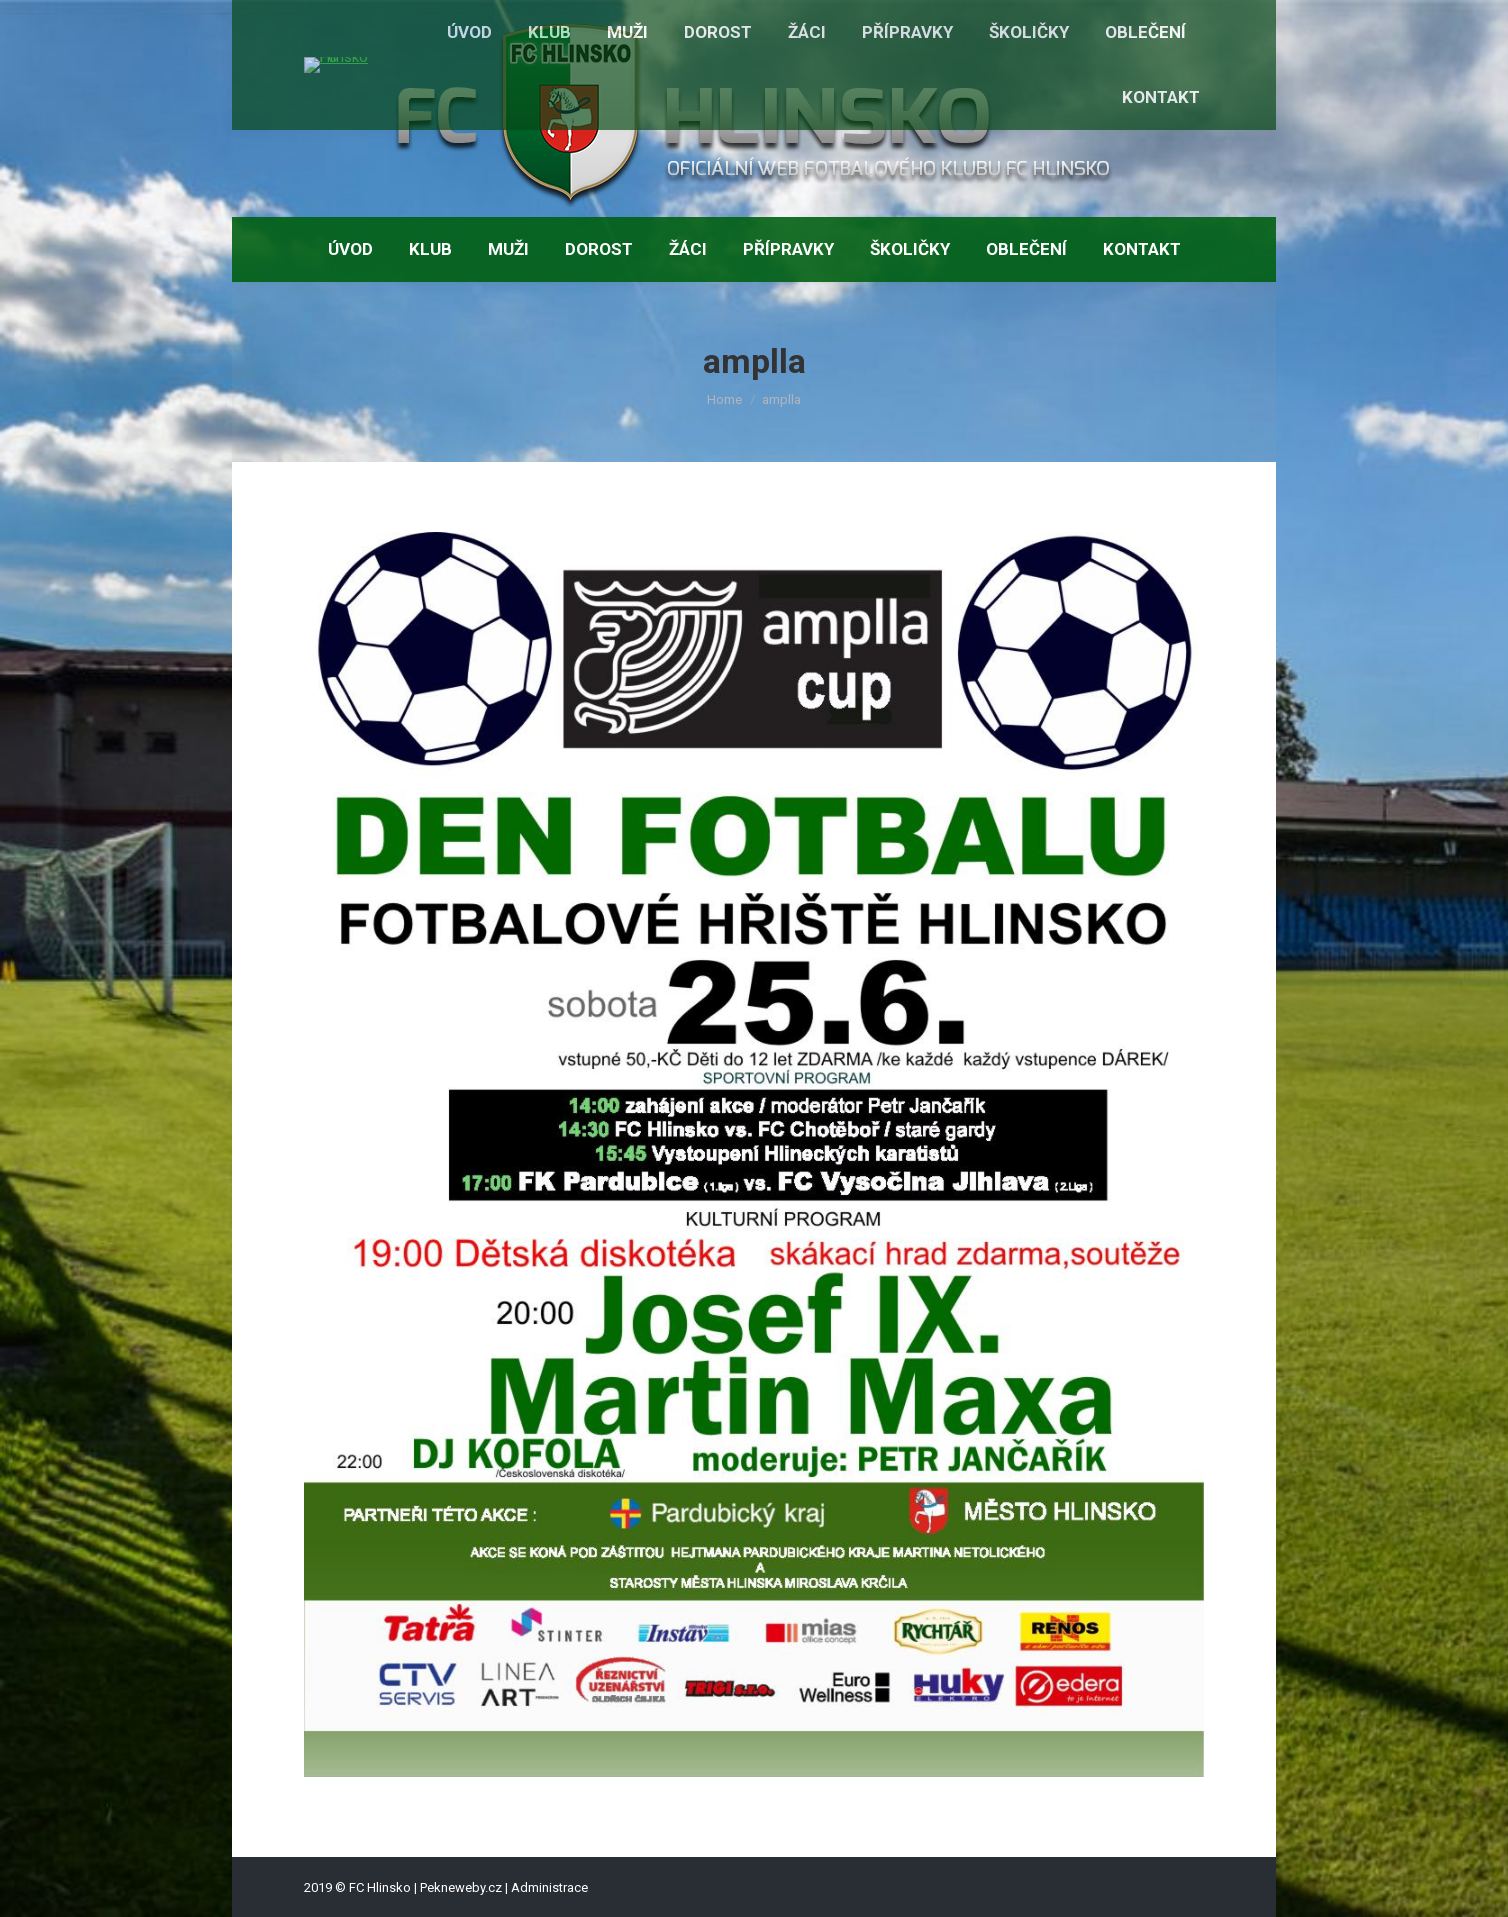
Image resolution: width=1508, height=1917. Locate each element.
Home (724, 399)
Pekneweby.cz (461, 1887)
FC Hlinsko (380, 1887)
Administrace (549, 1887)
